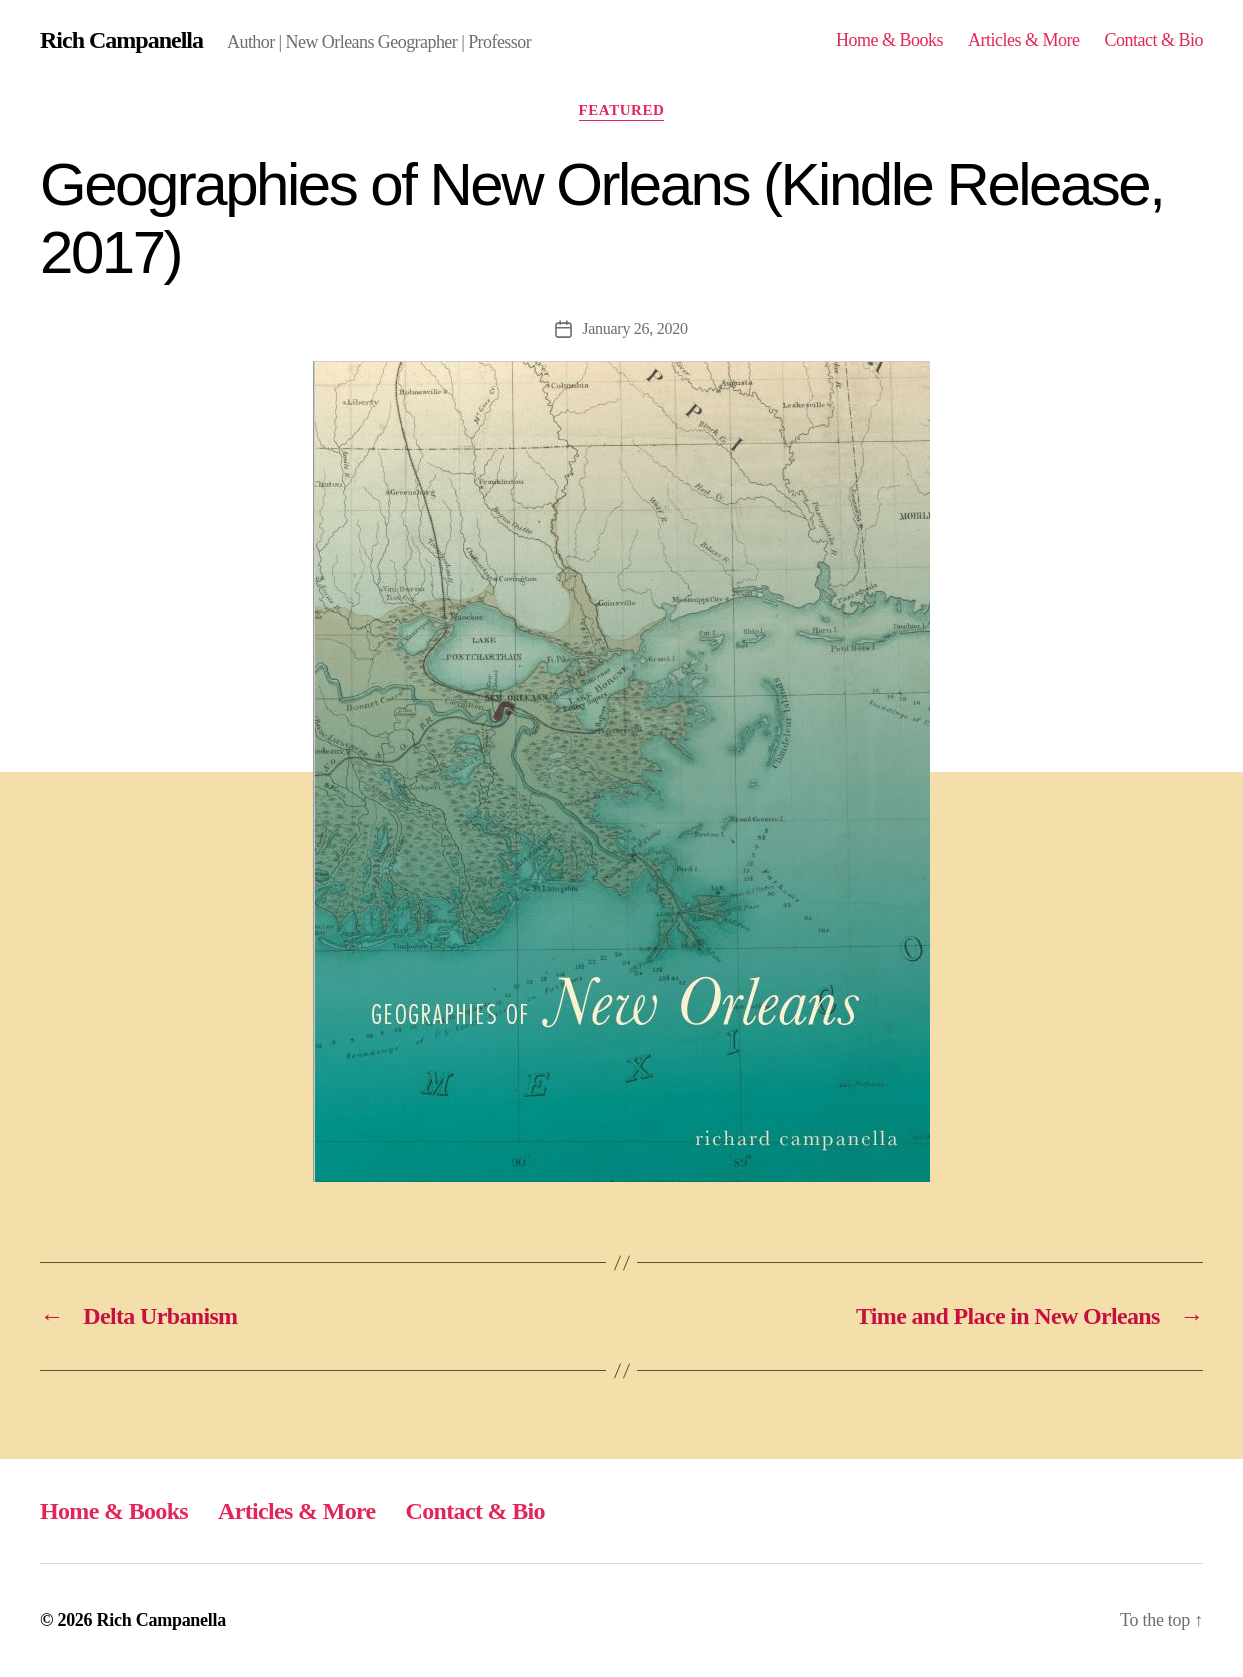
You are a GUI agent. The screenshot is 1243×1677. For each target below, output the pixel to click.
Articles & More (1024, 40)
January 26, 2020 (634, 328)
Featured (622, 110)
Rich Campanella (121, 40)
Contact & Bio (1153, 40)
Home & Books (889, 40)
